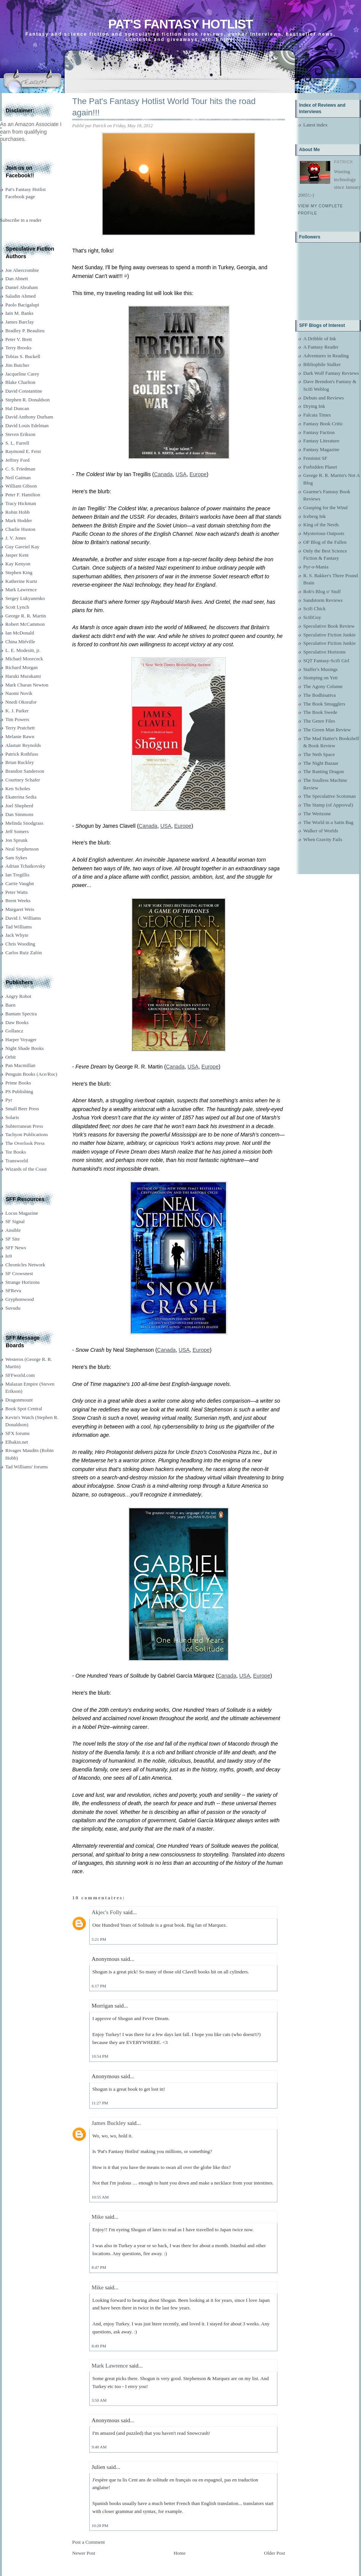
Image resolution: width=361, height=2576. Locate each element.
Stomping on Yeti (320, 677)
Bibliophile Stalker (322, 364)
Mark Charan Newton (26, 685)
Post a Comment (88, 2542)
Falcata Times (317, 415)
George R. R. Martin (25, 616)
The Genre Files (319, 721)
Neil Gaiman (18, 477)
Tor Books (15, 1152)
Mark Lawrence (21, 589)
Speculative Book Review (329, 626)
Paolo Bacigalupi (22, 305)
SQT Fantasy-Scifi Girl (326, 660)
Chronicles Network (25, 1264)
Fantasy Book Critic (323, 423)
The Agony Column (322, 686)
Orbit (10, 1057)
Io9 (8, 1256)
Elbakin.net (16, 1442)
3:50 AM (99, 2400)
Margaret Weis (19, 909)
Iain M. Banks (19, 313)
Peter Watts (16, 892)
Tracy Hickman (20, 503)
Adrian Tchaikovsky (25, 866)
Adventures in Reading (326, 355)
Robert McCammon (25, 624)
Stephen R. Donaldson (27, 399)
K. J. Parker (16, 710)
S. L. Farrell (17, 443)
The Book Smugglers (324, 704)
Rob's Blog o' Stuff (322, 591)
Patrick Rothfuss (21, 754)
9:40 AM (99, 2447)
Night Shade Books (24, 1048)
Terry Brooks (18, 347)
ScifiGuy (312, 617)
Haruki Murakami (23, 676)
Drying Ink (314, 406)
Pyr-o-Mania (315, 567)
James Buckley (109, 2123)
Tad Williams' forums (26, 1467)
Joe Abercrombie (22, 270)
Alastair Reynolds (23, 745)
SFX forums (17, 1433)
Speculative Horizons (324, 652)
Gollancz (14, 1031)
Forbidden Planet (320, 467)
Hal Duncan (17, 408)
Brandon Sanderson (24, 771)
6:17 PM (99, 1986)
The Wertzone (317, 813)
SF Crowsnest (19, 1273)
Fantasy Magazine (321, 449)
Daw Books (16, 1022)
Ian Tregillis (17, 875)
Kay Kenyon (17, 564)
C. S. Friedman (20, 469)
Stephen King (18, 572)
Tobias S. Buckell (22, 356)
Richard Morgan (21, 667)
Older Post (274, 2553)
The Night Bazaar (320, 763)
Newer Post (83, 2553)
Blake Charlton (20, 382)
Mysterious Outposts (323, 533)
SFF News (15, 1247)
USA (181, 474)
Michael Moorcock (24, 658)
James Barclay (19, 322)
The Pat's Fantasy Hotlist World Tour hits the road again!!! (164, 107)
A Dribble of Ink (319, 338)
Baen (10, 1005)
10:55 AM (100, 2197)
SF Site (12, 1239)
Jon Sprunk (16, 840)
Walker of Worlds (320, 830)
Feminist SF (315, 458)
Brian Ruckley (19, 762)
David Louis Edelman (27, 425)
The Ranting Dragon (323, 771)
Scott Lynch (17, 607)
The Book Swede (320, 712)
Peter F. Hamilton (22, 494)
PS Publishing (19, 1091)
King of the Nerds (321, 524)
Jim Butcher (17, 365)
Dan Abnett (16, 278)
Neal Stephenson (22, 849)
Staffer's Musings (320, 669)
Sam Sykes (16, 857)
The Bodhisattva (319, 695)
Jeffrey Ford (17, 460)
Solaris (12, 1117)
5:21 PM (99, 1939)
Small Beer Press (22, 1108)
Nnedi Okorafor (21, 702)
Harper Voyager (20, 1039)
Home (180, 2553)
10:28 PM (100, 2525)
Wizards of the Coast (26, 1169)
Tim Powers (17, 719)
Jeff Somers (17, 831)
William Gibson (21, 486)
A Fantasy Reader (320, 347)
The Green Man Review (327, 729)
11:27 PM (100, 2103)
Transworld (16, 1160)
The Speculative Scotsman (329, 796)
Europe (198, 474)
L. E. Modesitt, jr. (22, 650)
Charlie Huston (20, 529)
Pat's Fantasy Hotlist (180, 24)
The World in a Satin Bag (328, 822)
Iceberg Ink (314, 516)
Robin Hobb (17, 512)
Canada (163, 474)
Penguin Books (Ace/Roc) (31, 1074)
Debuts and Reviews (323, 398)
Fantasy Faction (319, 432)
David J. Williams (23, 918)
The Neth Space (319, 754)
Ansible (13, 1230)
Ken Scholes (17, 788)
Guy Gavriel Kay (22, 546)
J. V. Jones (15, 538)
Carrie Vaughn (19, 883)
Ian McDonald (19, 633)
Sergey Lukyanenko (25, 598)
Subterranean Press (24, 1126)
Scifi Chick (314, 608)
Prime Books (18, 1083)
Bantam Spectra (21, 1014)
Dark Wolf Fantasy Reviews (331, 373)
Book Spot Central (23, 1408)
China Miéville (20, 641)
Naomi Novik (18, 693)
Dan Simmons (19, 814)
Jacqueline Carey (22, 374)
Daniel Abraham (21, 287)
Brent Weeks (17, 900)
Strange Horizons (22, 1282)
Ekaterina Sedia (20, 797)
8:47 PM (99, 2267)
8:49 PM (99, 2346)
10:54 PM (100, 2056)
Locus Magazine (21, 1213)
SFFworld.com (20, 1375)
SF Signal (15, 1221)
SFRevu (13, 1290)
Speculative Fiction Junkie (329, 635)
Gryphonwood (19, 1299)
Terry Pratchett (20, 728)
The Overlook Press (24, 1143)
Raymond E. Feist (23, 451)
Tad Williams (18, 927)
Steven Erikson (20, 434)
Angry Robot (18, 996)
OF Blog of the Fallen (325, 542)
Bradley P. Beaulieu (24, 330)
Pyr (8, 1100)
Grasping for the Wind (325, 507)
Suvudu (13, 1308)
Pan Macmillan (20, 1065)
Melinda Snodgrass (24, 823)
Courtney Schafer (22, 780)
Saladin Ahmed (20, 296)
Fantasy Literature (321, 441)
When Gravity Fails (322, 839)
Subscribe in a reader (20, 220)
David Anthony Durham (29, 417)
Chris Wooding (20, 944)
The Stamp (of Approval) (328, 805)
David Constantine (23, 391)
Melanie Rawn (19, 736)
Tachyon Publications (26, 1134)
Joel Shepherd (19, 805)
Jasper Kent (16, 555)
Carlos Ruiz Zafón (23, 952)
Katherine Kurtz (21, 581)
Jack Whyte (16, 935)
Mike (98, 2217)
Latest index (315, 125)
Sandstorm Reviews (323, 600)
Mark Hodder (18, 520)
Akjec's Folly (107, 1912)
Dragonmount (19, 1400)
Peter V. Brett (18, 339)
